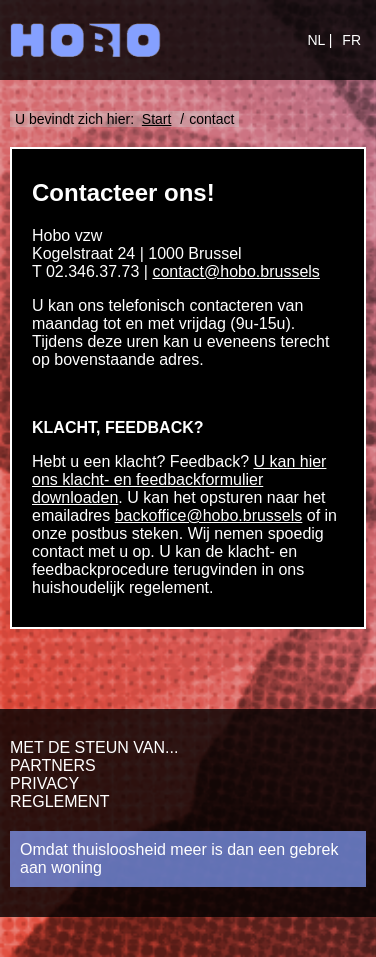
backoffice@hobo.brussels (209, 515)
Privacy (44, 783)
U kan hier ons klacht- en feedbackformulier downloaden (179, 479)
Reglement (60, 801)
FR (351, 40)
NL (317, 40)
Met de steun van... (94, 747)
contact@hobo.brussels (235, 271)
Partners (53, 765)
